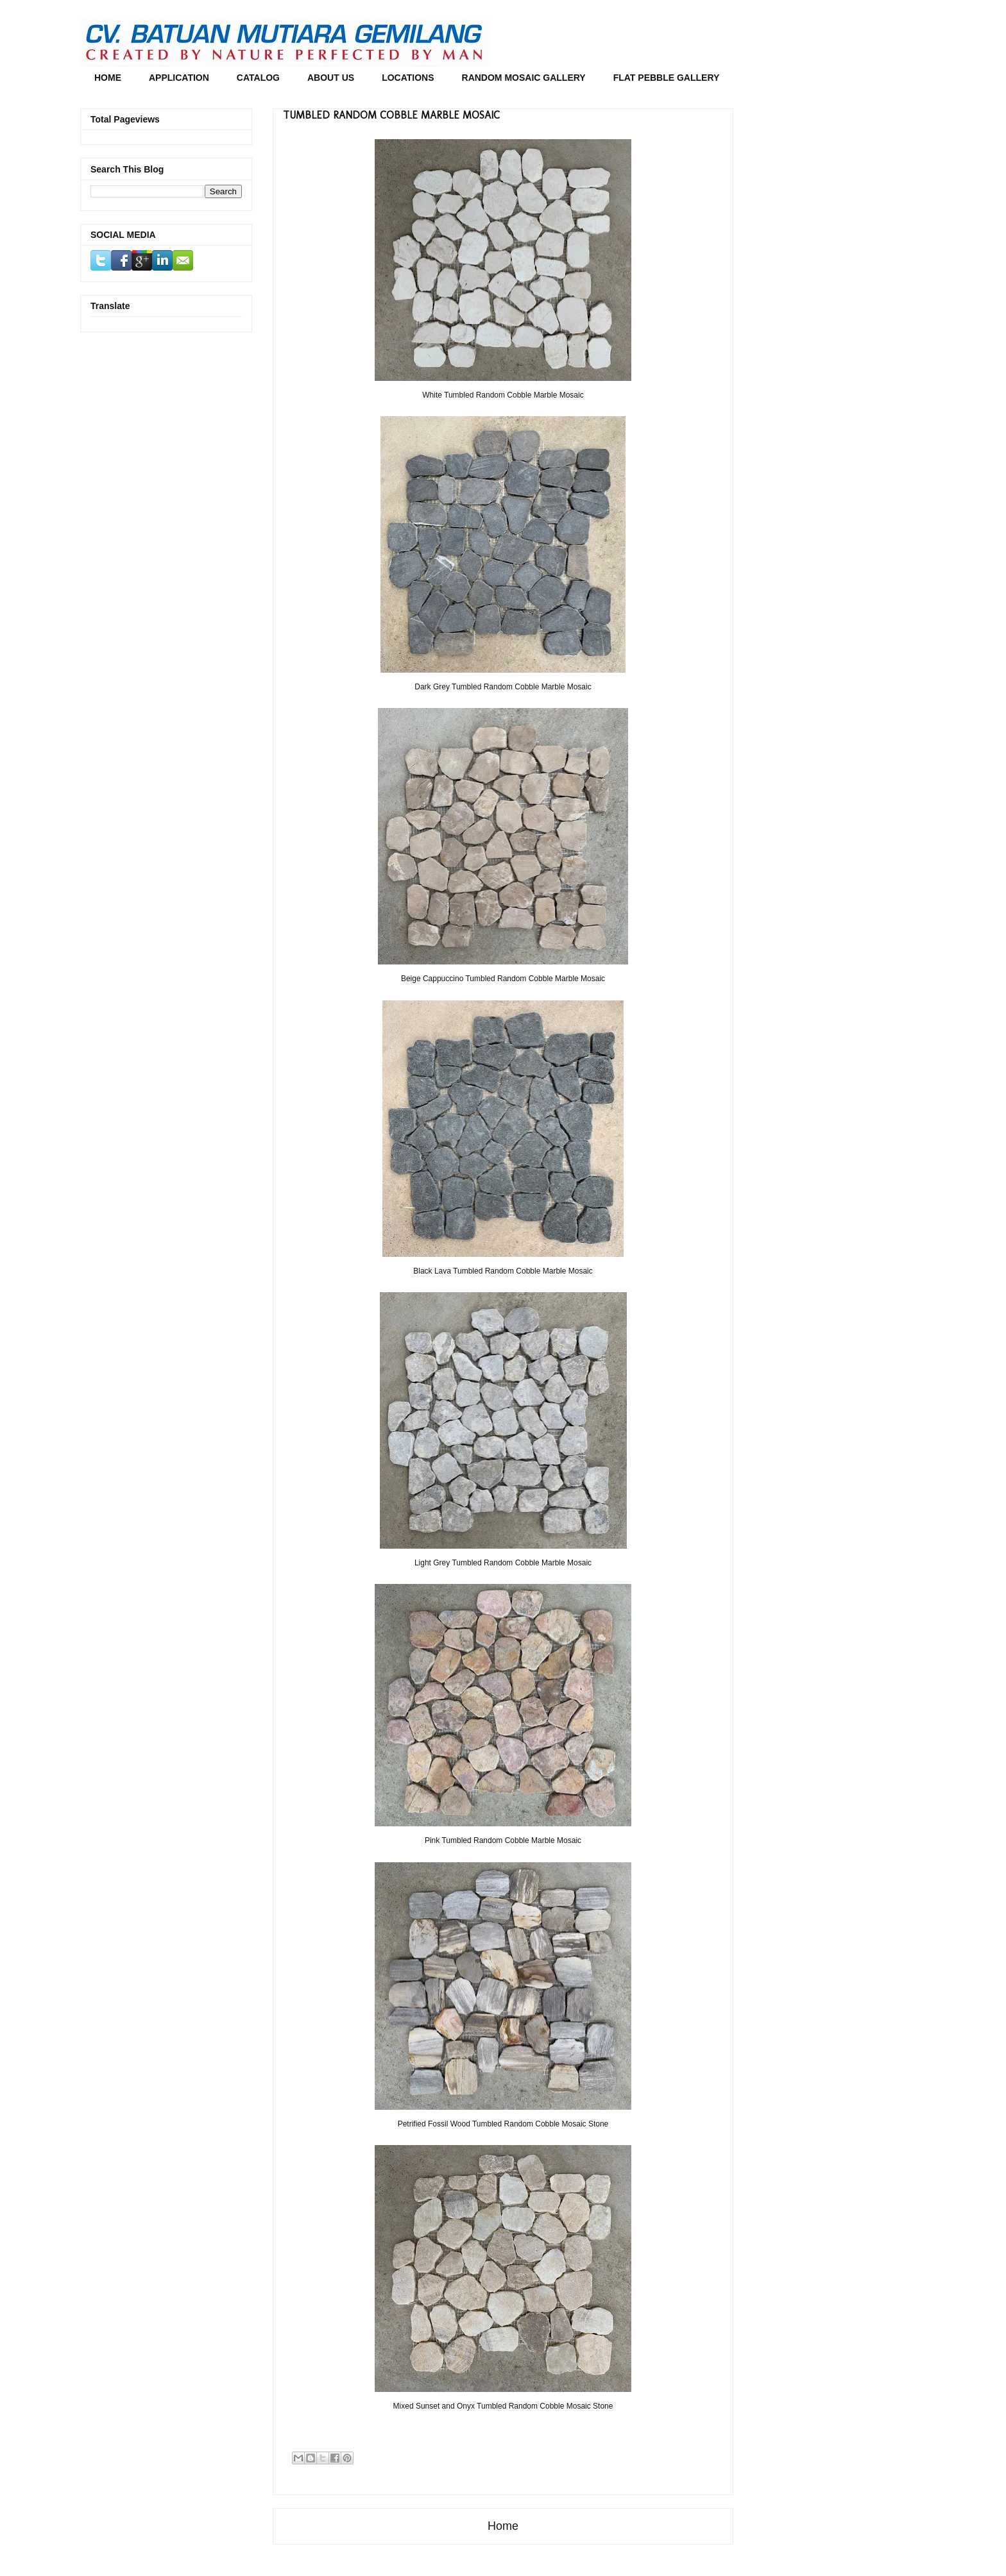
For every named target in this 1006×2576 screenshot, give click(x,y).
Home (503, 2526)
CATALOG (258, 77)
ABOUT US (330, 77)
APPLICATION (179, 77)
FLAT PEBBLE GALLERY (666, 77)
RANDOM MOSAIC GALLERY (524, 77)
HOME (107, 77)
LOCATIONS (408, 77)
